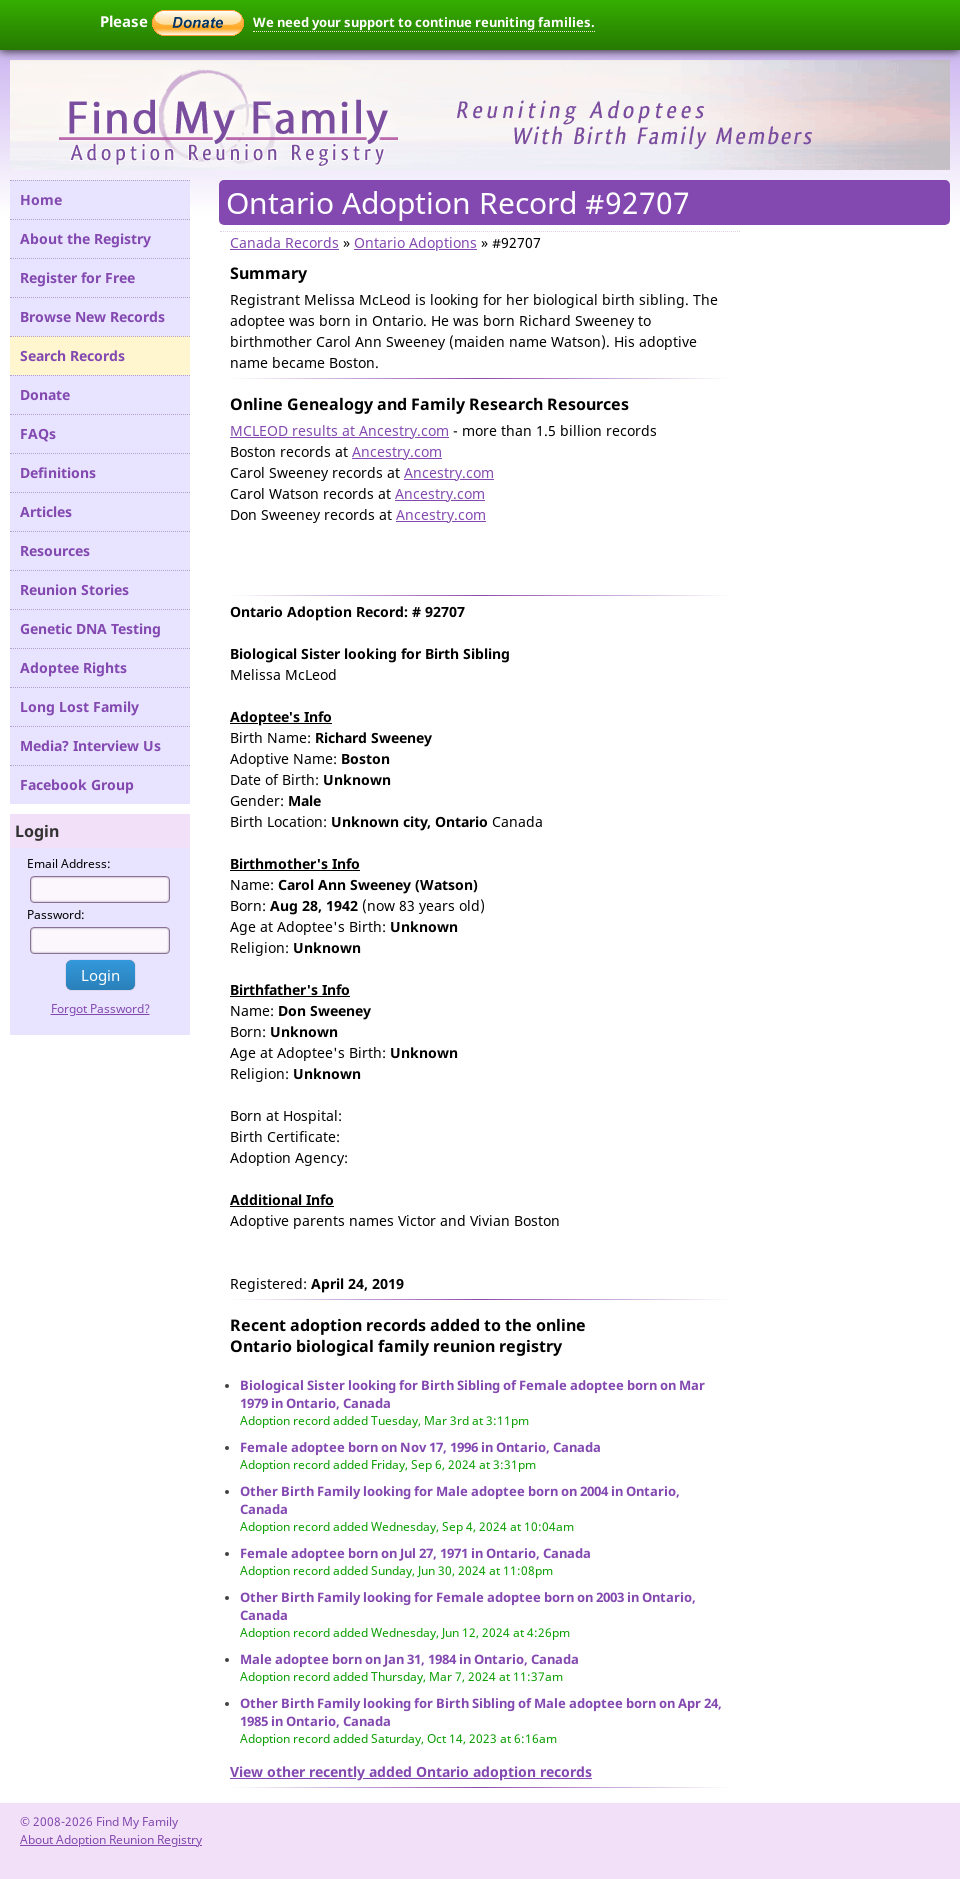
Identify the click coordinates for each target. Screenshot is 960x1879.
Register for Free (77, 277)
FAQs (38, 433)
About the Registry (85, 238)
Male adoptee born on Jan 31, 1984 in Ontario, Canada (409, 1659)
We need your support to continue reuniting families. (424, 22)
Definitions (58, 472)
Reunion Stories (74, 589)
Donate (45, 394)
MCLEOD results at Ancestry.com (339, 430)
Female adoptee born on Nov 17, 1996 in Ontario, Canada (420, 1447)
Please (172, 21)
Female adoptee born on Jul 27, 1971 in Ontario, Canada (415, 1553)
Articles (46, 511)
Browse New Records (92, 316)
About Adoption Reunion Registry (111, 1839)
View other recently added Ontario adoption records (411, 1771)
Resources (55, 550)
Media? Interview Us (90, 745)
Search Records (72, 355)
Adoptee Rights (73, 667)
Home (41, 199)
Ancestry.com (397, 451)
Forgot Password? (100, 1008)
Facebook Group (77, 784)
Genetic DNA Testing (90, 628)
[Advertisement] (464, 555)
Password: (56, 914)
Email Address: (69, 863)
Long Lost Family (79, 706)
